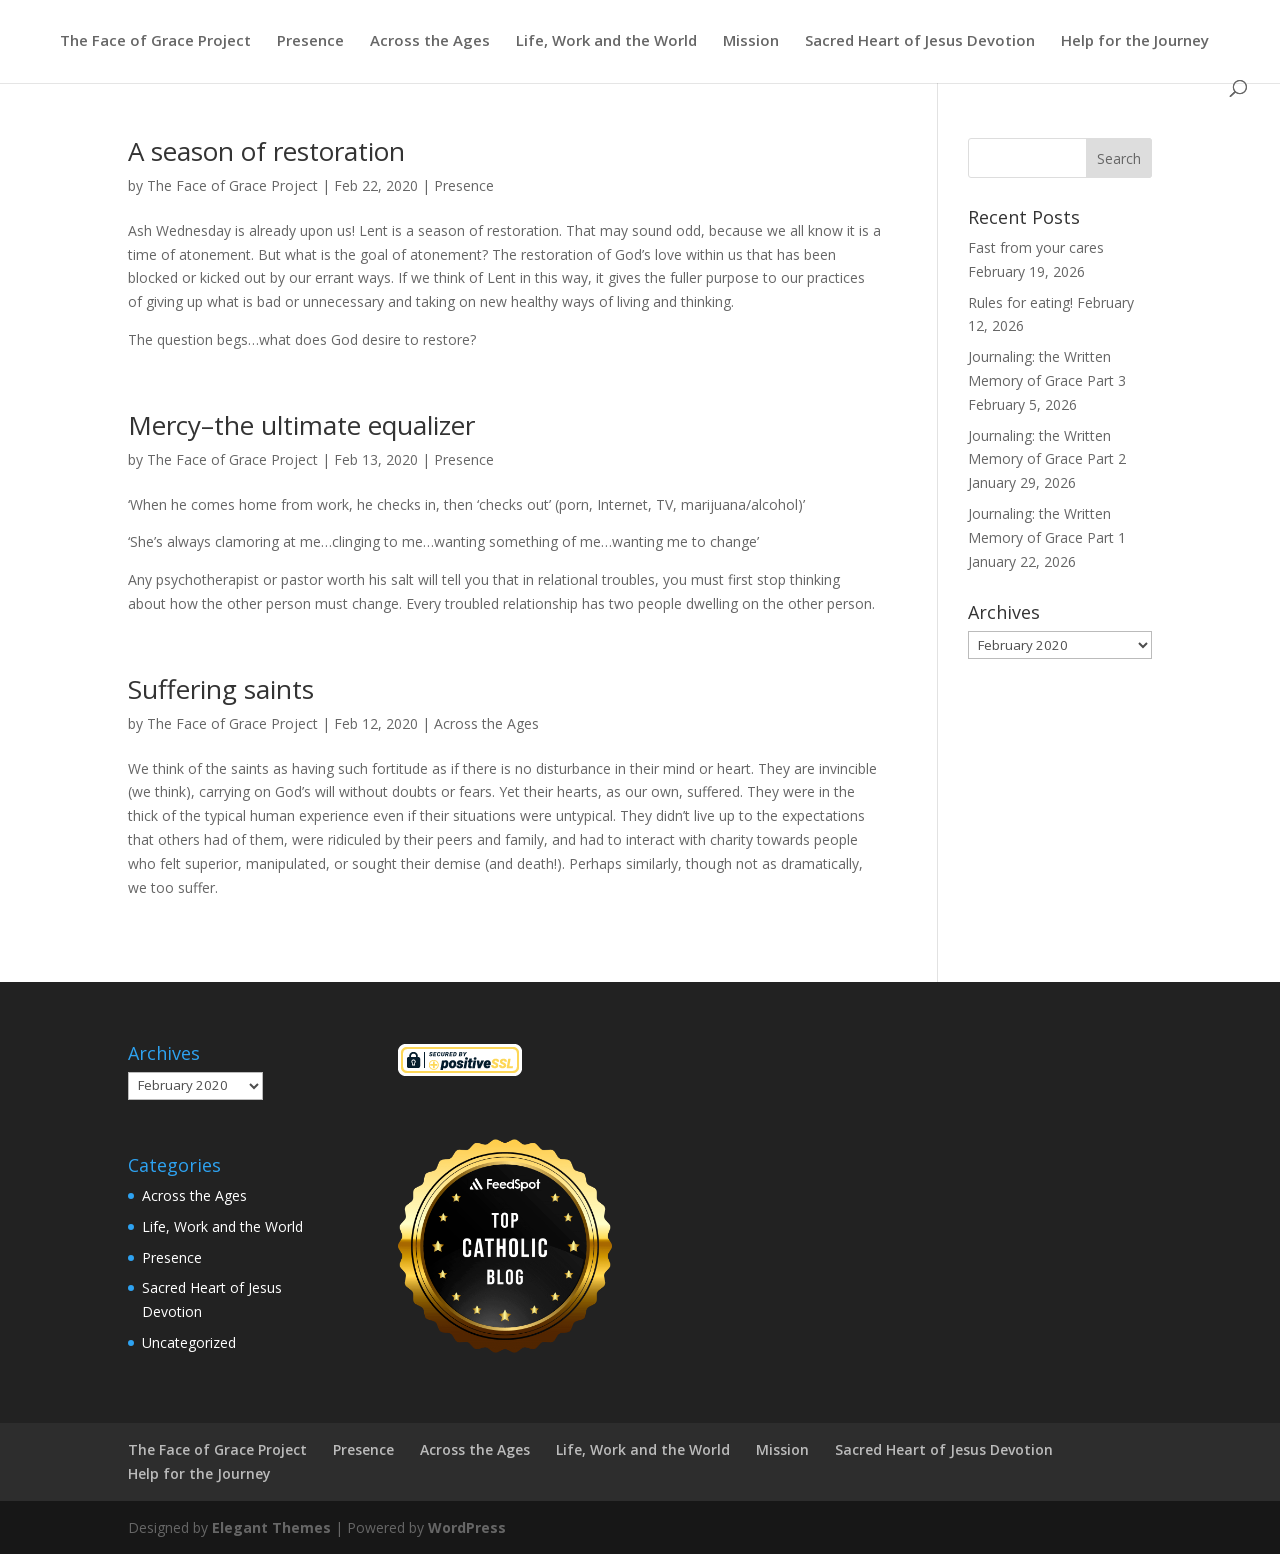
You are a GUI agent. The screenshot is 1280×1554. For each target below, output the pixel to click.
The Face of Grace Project (155, 41)
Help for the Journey (1135, 41)
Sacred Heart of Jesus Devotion (920, 41)
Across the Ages (430, 41)
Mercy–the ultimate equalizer (301, 425)
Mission (751, 41)
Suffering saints (221, 689)
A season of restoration (266, 151)
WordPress (467, 1527)
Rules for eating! (1020, 302)
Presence (310, 41)
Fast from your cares (1036, 247)
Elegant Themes (271, 1527)
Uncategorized (189, 1342)
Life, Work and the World (606, 41)
